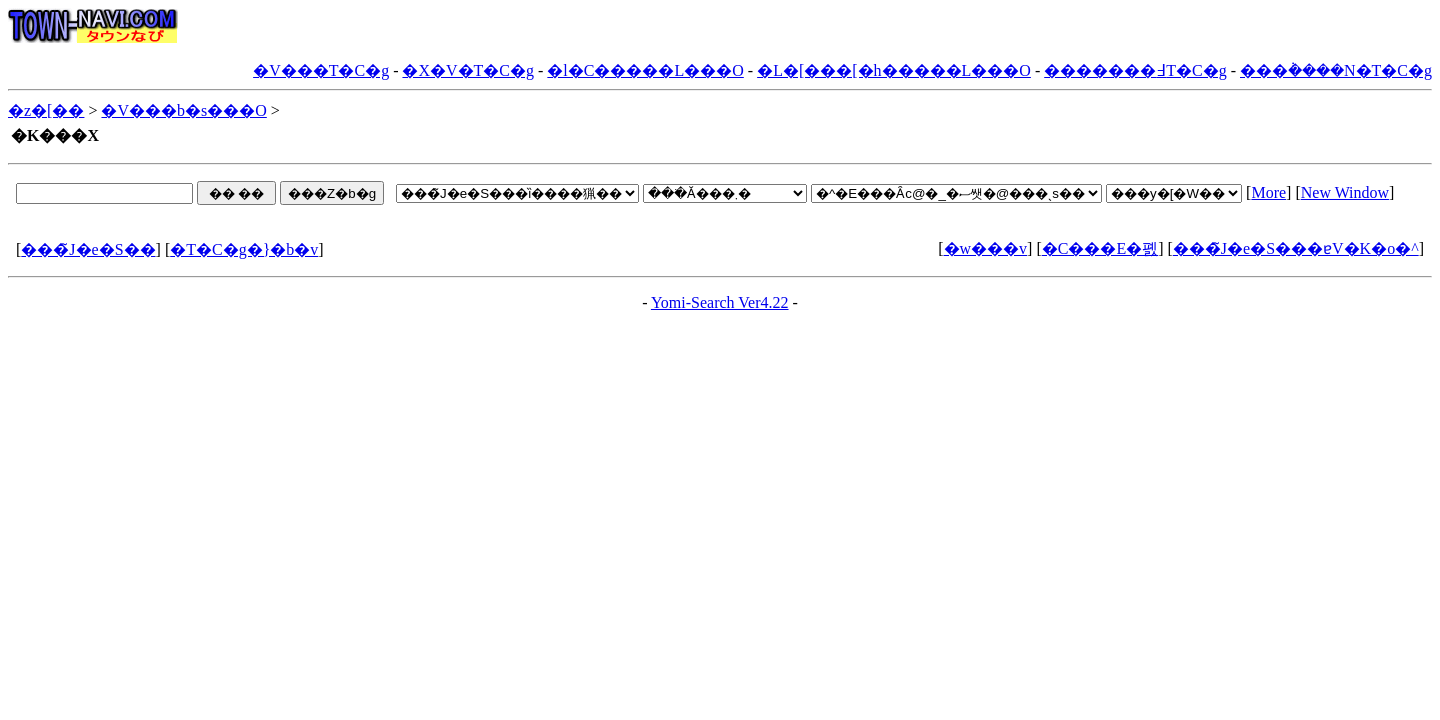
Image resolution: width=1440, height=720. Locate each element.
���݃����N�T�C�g (1336, 70)
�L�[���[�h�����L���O (894, 70)
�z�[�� (46, 110)
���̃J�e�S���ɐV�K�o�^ (1296, 248)
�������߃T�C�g (1135, 70)
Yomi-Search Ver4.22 (720, 302)
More (1268, 192)
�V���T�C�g (321, 70)
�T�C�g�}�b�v (244, 249)
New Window (1345, 192)
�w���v (986, 248)
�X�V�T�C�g (468, 70)
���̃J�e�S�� (88, 249)
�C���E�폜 (1100, 248)
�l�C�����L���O (645, 70)
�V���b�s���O (183, 110)
